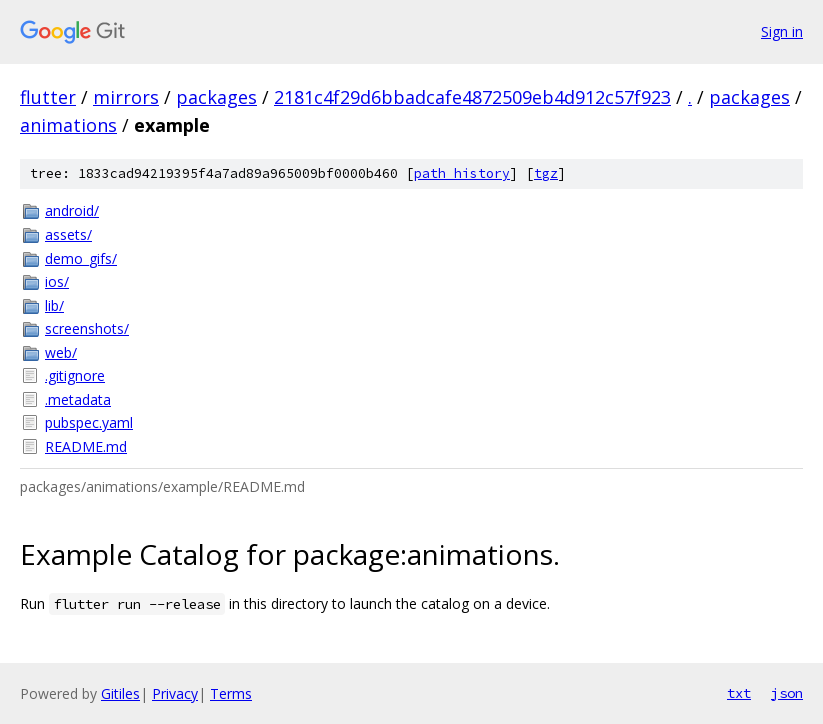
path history (462, 173)
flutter (48, 97)
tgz (546, 173)
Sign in (782, 31)
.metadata (78, 399)
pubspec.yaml (89, 422)
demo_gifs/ (81, 258)
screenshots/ (87, 328)
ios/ (57, 281)
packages (216, 97)
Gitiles (120, 693)
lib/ (54, 305)
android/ (72, 210)
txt (739, 693)
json (787, 693)
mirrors (126, 97)
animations (68, 125)
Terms (231, 693)
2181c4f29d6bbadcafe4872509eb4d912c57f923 (472, 97)
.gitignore (75, 375)
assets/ (68, 234)
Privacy (175, 693)
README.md (86, 446)
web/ (61, 352)
